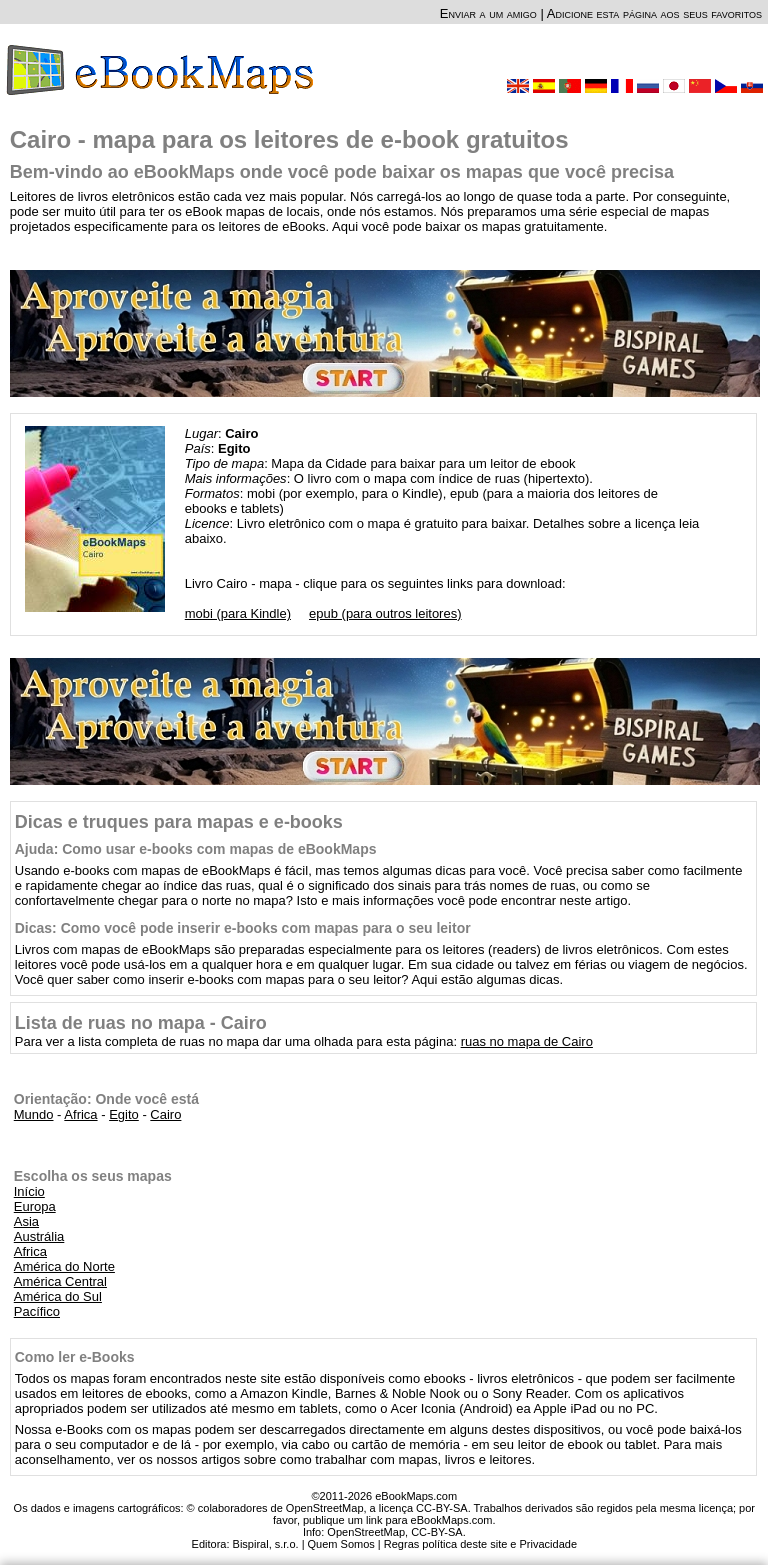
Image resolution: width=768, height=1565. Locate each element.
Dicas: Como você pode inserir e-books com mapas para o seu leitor (243, 928)
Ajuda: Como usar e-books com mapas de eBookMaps (196, 849)
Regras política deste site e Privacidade (480, 1544)
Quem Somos (341, 1544)
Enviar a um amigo (488, 13)
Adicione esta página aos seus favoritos (654, 13)
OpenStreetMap (366, 1532)
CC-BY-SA (437, 1532)
